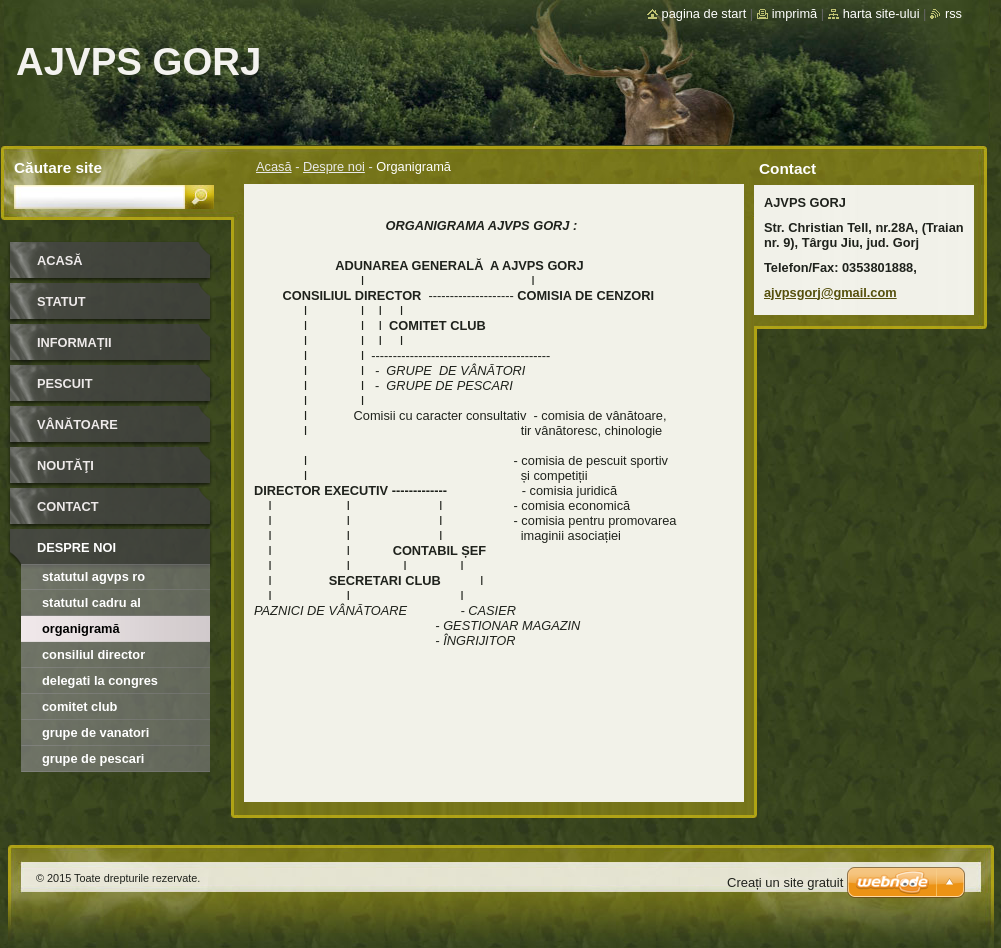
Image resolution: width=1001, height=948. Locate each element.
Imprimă (795, 13)
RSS (953, 13)
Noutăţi (65, 465)
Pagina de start (704, 13)
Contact (68, 506)
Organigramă (81, 628)
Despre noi (334, 166)
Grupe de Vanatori (95, 732)
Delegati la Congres (100, 680)
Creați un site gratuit (785, 882)
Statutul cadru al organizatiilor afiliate (104, 605)
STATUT (61, 301)
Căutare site (58, 167)
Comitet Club (79, 706)
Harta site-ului (881, 13)
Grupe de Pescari (93, 758)
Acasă (274, 166)
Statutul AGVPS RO (93, 576)
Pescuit (64, 383)
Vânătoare (77, 424)
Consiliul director (93, 654)
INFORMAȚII (74, 342)
